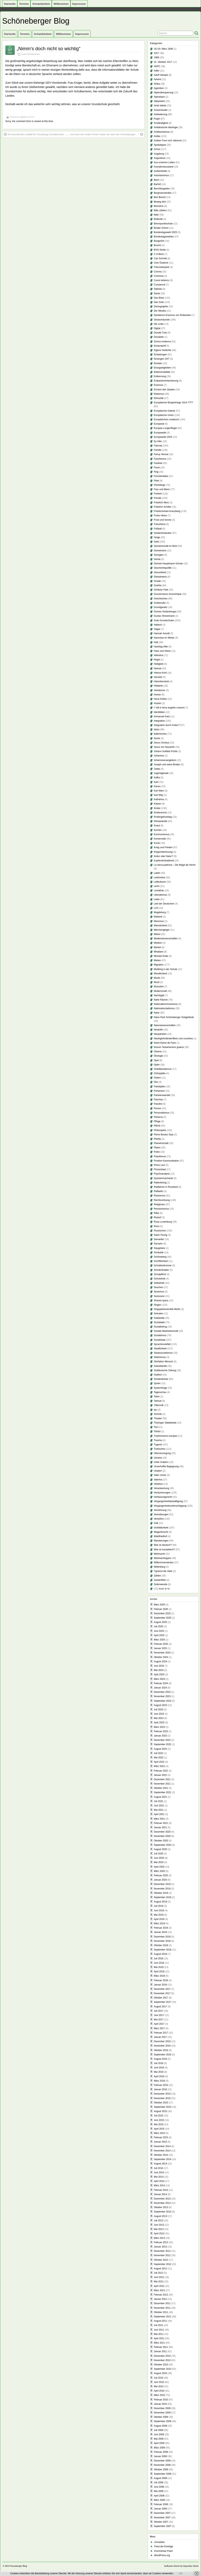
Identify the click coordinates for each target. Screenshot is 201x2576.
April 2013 (159, 2233)
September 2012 (162, 2264)
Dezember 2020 (162, 1831)
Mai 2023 (158, 1718)
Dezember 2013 (162, 2198)
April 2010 (159, 2390)
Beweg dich (160, 201)
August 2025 (160, 1622)
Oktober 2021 (161, 1788)
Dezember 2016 (162, 2041)
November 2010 (162, 2360)
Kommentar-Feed (163, 2551)
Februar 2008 (161, 2504)
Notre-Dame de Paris (165, 1042)
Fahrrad (158, 445)
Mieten (157, 960)
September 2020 (162, 1845)
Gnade (157, 581)
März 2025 (159, 1639)
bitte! (156, 214)
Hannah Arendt (162, 633)
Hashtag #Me (161, 646)
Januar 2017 (160, 2037)
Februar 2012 (161, 2294)
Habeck (158, 624)
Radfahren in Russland (166, 1187)
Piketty (157, 1139)
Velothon (158, 1484)
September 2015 (162, 2107)
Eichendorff (160, 345)
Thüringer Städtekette (165, 1422)
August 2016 (160, 2059)
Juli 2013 (158, 2220)
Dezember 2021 (162, 1779)
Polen (157, 1152)
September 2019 (162, 1897)
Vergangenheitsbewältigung (168, 1501)
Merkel (157, 947)
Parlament (159, 1090)
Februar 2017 (161, 2032)
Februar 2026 (161, 1609)
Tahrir (157, 1396)
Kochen (158, 830)
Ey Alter (158, 441)
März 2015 (159, 2133)
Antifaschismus (162, 132)
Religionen (159, 1204)
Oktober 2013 (161, 2207)
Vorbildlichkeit (161, 1527)
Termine (24, 3)
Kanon (157, 786)
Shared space (161, 1300)
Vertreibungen (161, 1514)
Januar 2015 (160, 2141)
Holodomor (159, 690)
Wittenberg (159, 1566)
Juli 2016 (158, 2063)
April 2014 (159, 2181)
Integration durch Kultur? (167, 725)
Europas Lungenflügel (165, 428)
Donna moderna (162, 341)
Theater (158, 1418)
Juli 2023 (158, 1709)
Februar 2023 (161, 1731)
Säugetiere (159, 1248)
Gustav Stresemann (164, 616)
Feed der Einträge (163, 2546)
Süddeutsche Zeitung (165, 1370)
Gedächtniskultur (162, 533)
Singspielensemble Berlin (167, 1309)
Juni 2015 (159, 2120)
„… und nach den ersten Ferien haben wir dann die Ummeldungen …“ (104, 134)
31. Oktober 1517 (163, 62)
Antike (157, 136)
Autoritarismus (161, 175)
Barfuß (157, 184)
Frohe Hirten (160, 515)
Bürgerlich (159, 241)
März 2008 (159, 2500)
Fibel (156, 480)
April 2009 (159, 2443)
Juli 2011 (158, 2325)
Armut (157, 149)
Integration (159, 720)
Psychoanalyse (162, 1173)
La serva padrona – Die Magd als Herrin (175, 865)
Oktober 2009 (161, 2417)
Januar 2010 (160, 2404)
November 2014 (162, 2150)
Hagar (157, 629)
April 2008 (159, 2495)
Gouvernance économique (168, 594)
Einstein (158, 363)
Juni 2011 (159, 2329)
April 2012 (159, 2286)
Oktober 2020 (161, 1840)
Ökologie (158, 1055)
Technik (158, 1414)
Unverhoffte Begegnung (166, 1466)
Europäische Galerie (164, 410)
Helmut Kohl (160, 672)
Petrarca (158, 1117)
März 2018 (159, 1975)
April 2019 (159, 1919)
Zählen (157, 1575)
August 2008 (160, 2478)
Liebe (157, 899)
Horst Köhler (160, 699)
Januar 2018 (160, 1984)
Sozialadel (159, 1322)
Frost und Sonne (162, 519)
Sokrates (158, 1313)
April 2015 (159, 2128)
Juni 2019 (159, 1910)
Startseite (10, 3)
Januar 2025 (160, 1648)
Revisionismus (161, 1208)
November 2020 (162, 1836)
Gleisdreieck (160, 576)
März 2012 (159, 2290)
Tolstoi (157, 1431)
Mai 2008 (158, 2491)
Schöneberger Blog (35, 21)
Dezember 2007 (162, 2513)
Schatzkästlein (41, 3)
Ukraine (158, 1457)
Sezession (159, 1296)
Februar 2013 (161, 2242)
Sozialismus (160, 1335)
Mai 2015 (158, 2124)
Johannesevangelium (165, 760)
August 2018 (160, 1954)
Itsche (157, 738)
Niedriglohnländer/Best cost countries (173, 1038)
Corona (157, 271)
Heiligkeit (158, 664)
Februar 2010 (161, 2399)
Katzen (157, 803)
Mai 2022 (158, 1757)
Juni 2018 (159, 1962)
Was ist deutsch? (163, 1545)
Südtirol (158, 1374)
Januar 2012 (160, 2299)
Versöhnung (160, 1510)
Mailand (158, 916)
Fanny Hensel (161, 454)
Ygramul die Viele (163, 1571)
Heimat (157, 668)
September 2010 (162, 2369)
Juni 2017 (159, 2015)
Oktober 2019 (161, 1893)
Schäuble (159, 1252)
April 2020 (159, 1866)
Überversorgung (162, 1453)
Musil (156, 982)
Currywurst (159, 284)
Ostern (157, 1077)
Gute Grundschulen (30, 54)
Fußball (158, 528)
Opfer (157, 1064)
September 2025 (162, 1617)
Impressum (79, 3)
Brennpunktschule (163, 223)
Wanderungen (161, 1540)
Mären (157, 934)
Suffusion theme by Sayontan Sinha (181, 2566)
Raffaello (158, 1191)
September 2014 (162, 2159)
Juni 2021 (159, 1805)
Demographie (161, 306)
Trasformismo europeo (165, 1436)
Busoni (157, 245)
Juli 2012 (158, 2272)
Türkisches (159, 1449)
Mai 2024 (158, 1670)
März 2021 (159, 1818)
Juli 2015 (158, 2115)
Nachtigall (159, 995)
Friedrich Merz (161, 502)
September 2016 (162, 2054)
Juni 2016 (159, 2067)
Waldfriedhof (160, 1536)
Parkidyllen (159, 1086)
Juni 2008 (159, 2486)
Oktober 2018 (161, 1945)
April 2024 (159, 1674)
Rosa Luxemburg (163, 1221)
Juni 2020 (159, 1858)
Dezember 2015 (162, 2093)
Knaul (157, 825)
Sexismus (159, 1291)
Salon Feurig (160, 1235)
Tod (156, 1427)
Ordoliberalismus (162, 1069)
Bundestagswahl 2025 (165, 232)
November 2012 (162, 2255)
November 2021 (162, 1783)
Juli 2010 (158, 2377)
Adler (156, 70)
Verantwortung (161, 1488)
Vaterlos (158, 1479)
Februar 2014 (161, 2190)
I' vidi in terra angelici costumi (169, 707)
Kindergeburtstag (163, 816)
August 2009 (160, 2425)
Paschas (158, 1099)
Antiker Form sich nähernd (168, 140)
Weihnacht (159, 1553)
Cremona (158, 276)
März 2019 (159, 1923)
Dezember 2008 (162, 2460)
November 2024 (162, 1652)
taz (155, 1409)
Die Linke (159, 324)
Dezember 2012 (162, 2251)
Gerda (157, 559)
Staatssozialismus (163, 1352)
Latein (157, 873)
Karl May (158, 795)
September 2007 (162, 2526)
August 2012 (160, 2268)
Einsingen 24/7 (161, 358)
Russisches (160, 1230)
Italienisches (160, 733)
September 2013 (162, 2211)
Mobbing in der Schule (165, 969)
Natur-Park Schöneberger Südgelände (174, 1017)
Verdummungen (162, 1492)
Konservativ (160, 838)
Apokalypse (160, 144)
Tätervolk (158, 1405)
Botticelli (158, 219)
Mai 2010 (158, 2386)
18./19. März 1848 (163, 48)
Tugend (158, 1444)
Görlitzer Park (161, 589)
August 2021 (160, 1797)
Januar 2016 (160, 2089)
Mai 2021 (158, 1810)
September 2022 (162, 1744)
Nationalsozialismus (164, 1008)
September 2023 (162, 1700)
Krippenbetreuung (163, 852)
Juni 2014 (159, 2172)
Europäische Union (164, 415)
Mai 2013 (158, 2229)
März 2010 (159, 2395)
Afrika (157, 83)
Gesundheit (160, 572)
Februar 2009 (161, 2452)
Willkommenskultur (164, 1562)
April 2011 (159, 2338)
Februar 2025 (161, 1644)
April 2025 (159, 1635)
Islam (157, 729)
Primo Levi (159, 1165)
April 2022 (159, 1762)
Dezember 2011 (162, 2303)
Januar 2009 (160, 2456)
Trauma (158, 1440)
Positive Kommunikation (166, 1160)
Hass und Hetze (162, 651)
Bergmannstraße (162, 193)
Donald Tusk (160, 332)
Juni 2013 (159, 2224)
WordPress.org (162, 2555)
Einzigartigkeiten (162, 367)
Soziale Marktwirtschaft (166, 1331)
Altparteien (159, 101)
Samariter (159, 1239)
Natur (157, 1012)
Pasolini (158, 1103)
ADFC (157, 66)
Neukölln (158, 1029)
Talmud (157, 1401)
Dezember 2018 (162, 1936)
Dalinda (158, 289)
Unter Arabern (161, 1462)
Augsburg (159, 153)
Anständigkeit (161, 123)
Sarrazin (158, 1243)
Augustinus (159, 158)
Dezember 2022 (162, 1740)
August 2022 (160, 1749)
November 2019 (162, 1888)
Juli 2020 (158, 1853)
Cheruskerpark (161, 267)
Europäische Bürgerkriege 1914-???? (173, 402)
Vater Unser (160, 1475)
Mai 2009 (158, 2438)
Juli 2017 (158, 2011)
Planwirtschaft (161, 1143)
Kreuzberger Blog (18, 2566)
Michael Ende (161, 956)
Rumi (156, 1226)
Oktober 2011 (161, 2312)
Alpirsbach (159, 96)
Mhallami (158, 951)
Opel (156, 1060)
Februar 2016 (161, 2085)
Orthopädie (159, 1073)
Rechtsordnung (162, 1200)
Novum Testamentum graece (169, 1047)
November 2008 (162, 2465)
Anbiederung (160, 114)
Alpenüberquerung (163, 92)
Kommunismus (161, 834)
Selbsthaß (159, 1283)
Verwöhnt (159, 1518)
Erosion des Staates (164, 389)
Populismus (160, 1156)
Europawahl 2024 (163, 437)
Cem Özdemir (161, 262)
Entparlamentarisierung (166, 380)
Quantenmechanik (163, 1178)
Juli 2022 (158, 1753)
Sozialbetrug (160, 1326)
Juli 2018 (158, 1958)
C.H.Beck (159, 254)
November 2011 (162, 2308)
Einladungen (160, 354)
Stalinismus (160, 1357)
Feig (156, 471)
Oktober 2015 (161, 2102)
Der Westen (160, 310)
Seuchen (158, 1287)
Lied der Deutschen (164, 903)
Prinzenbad (160, 1169)
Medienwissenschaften (166, 938)
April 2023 (159, 1722)
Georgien (158, 555)
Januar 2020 (160, 1879)
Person (157, 1108)
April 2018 (159, 1971)
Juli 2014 (158, 2168)
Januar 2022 (160, 1775)
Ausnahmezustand (163, 166)
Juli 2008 (158, 2482)
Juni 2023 (159, 1713)
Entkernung (160, 376)
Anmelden (159, 2542)
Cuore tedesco (161, 280)
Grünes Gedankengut (165, 611)
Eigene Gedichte (162, 350)
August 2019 (160, 1901)
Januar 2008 (160, 2508)
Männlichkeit (160, 925)
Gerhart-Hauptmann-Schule (168, 563)
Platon (157, 1147)
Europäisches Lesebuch (166, 419)
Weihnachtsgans (162, 1558)
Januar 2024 (160, 1687)
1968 (156, 57)
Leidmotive (159, 877)
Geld (156, 541)
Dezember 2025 (162, 1613)
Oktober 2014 (161, 2155)
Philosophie (160, 1130)
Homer (157, 694)
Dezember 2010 (162, 2356)
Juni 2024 (159, 1665)
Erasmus (158, 385)
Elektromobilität (162, 372)
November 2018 (162, 1941)
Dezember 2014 (162, 2146)
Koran (157, 843)
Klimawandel (160, 821)
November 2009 (162, 2412)
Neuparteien (160, 1034)
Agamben (159, 88)
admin (23, 117)
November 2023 (162, 1696)
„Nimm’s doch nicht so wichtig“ (48, 48)
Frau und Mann (162, 489)
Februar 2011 (161, 2347)
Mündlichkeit (160, 973)
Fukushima (159, 524)
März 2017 (159, 2028)
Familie (157, 450)
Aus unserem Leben (164, 162)
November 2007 (162, 2517)
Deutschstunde (162, 319)
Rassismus (159, 1195)
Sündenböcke (161, 1379)
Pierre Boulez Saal (163, 1134)
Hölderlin (158, 685)
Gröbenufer (160, 603)
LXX (156, 908)
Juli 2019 (158, 1906)
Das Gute (159, 302)
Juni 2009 (159, 2434)
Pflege (157, 1121)
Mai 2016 (158, 2072)
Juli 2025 (158, 1626)
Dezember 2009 (162, 2408)
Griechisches (160, 598)
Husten (157, 703)
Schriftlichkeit (161, 1261)
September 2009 (162, 2421)
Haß (156, 642)
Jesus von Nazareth (164, 747)
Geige (157, 537)
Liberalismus (160, 894)
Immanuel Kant (162, 716)
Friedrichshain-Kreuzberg (167, 511)
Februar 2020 (161, 1875)
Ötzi (156, 1082)
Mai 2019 (158, 1914)
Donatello (159, 337)
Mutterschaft (160, 991)
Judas (157, 768)
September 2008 (162, 2473)
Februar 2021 (161, 1823)
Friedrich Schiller (162, 506)
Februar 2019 (161, 1927)
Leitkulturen (160, 881)
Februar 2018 (161, 1980)
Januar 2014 (160, 2194)
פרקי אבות (164, 1588)
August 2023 (160, 1705)
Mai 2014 (158, 2176)
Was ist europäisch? (164, 1549)
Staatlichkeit (160, 1348)
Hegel (157, 659)
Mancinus (159, 921)
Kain (156, 782)
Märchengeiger (162, 929)
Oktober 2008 (161, 2469)
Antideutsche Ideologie (166, 127)
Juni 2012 (159, 2277)
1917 (156, 53)
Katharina (159, 799)
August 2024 (160, 1661)
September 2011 (162, 2316)
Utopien (158, 1470)
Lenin (157, 886)
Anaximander (161, 110)
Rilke (156, 1213)
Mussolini (159, 986)
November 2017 (162, 1993)
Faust (157, 467)
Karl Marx (159, 790)
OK (181, 2573)
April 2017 (159, 2023)
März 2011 (159, 2342)
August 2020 (160, 1849)
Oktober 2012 (161, 2260)
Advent (157, 79)
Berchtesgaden (162, 188)
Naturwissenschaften (165, 1025)
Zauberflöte (160, 1580)
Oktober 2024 (161, 1657)
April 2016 (159, 2076)
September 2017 (162, 2002)
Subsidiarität (160, 1366)
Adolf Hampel (161, 75)
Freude (157, 498)
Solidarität (159, 1318)
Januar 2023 (160, 1735)
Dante (157, 293)
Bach (156, 180)
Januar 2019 (160, 1932)
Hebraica (158, 655)
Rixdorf (157, 1217)
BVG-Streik (160, 249)
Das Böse (159, 297)
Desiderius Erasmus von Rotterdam (172, 315)
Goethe (157, 585)
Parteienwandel (162, 1095)
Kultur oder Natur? (163, 856)
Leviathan (159, 890)
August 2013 (160, 2216)
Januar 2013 (160, 2246)
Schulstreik (159, 1278)
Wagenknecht (161, 1532)
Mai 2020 (158, 1862)
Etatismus (159, 393)
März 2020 (159, 1871)
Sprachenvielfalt (162, 1344)
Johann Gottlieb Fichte (165, 751)
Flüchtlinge (159, 485)
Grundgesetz (160, 607)
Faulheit (158, 463)
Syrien (157, 1383)
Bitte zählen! (160, 210)
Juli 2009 (158, 2430)
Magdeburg (160, 912)
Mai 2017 (158, 2019)
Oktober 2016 (161, 2050)
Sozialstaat (159, 1339)
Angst (157, 118)
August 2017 (160, 2006)
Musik (157, 978)
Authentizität (160, 171)
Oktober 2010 (161, 2364)
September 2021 (162, 1792)
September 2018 (162, 1949)
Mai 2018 (158, 1967)
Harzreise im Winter (164, 637)
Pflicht (157, 1125)
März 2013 (159, 2238)
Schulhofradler (161, 1270)
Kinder (157, 808)
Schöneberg (160, 1256)
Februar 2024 (161, 1683)
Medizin (158, 942)
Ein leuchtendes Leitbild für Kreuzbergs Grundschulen (34, 134)
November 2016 (162, 2045)
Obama (157, 1051)
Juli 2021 (158, 1801)
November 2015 (162, 2098)
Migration (158, 964)
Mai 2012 (158, 2281)
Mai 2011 (158, 2334)
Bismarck (158, 206)
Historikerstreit (161, 681)
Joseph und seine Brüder (167, 764)
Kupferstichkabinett (164, 860)
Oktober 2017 (161, 1997)
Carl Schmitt (160, 258)
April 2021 (159, 1814)
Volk (156, 1523)
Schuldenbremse (162, 1265)
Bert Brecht (160, 197)
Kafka (157, 777)
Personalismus (161, 1112)
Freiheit (158, 493)
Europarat (159, 423)
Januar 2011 (160, 2351)
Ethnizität (158, 398)
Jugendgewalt (161, 773)
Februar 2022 (161, 1770)
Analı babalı (160, 105)
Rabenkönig (160, 1182)
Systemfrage (160, 1388)
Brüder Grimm (161, 228)
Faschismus (160, 458)
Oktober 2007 (161, 2521)
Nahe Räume (161, 999)
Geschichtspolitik (162, 567)
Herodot (158, 677)
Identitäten (159, 712)
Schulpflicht (160, 1274)
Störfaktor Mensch (163, 1361)
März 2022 (159, 1766)
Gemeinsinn (160, 550)
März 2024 (159, 1679)
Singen (157, 1304)
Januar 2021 (160, 1827)
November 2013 (162, 2203)
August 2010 (160, 2373)
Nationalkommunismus (166, 1004)
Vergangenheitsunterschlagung (170, 1505)
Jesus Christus (161, 742)
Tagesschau (160, 1392)
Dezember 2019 (162, 1884)
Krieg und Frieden (163, 847)
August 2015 (160, 2111)
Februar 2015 (161, 2137)
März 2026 (159, 1604)
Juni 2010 (159, 2382)
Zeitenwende (160, 1584)
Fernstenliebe (161, 476)
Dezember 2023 (162, 1692)
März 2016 (159, 2080)
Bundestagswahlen (164, 236)
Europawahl (160, 432)
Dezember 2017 (162, 1989)
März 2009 (159, 2447)
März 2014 (159, 2185)
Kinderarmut (160, 812)
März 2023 (159, 1727)
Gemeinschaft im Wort (165, 546)
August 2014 (160, 2163)
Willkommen (60, 3)
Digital (157, 328)
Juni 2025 (159, 1631)
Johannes (159, 755)
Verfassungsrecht (163, 1497)
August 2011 (160, 2321)
